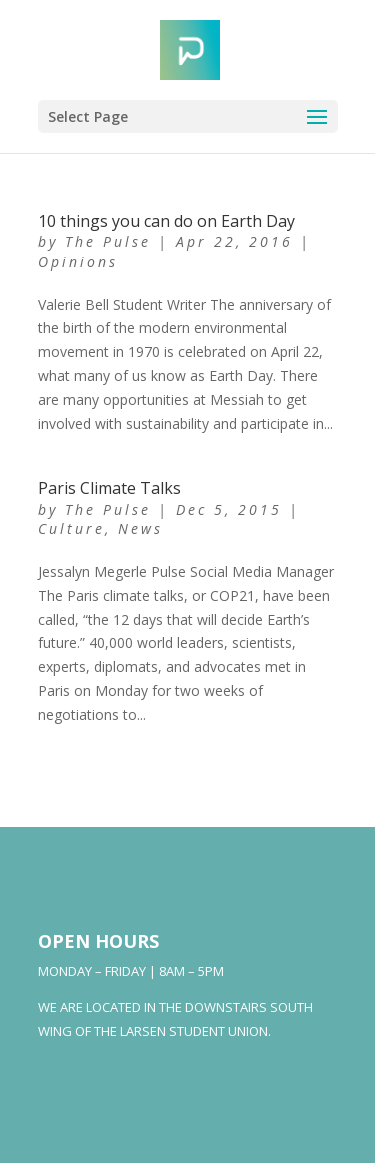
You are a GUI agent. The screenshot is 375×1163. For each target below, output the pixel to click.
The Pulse (108, 241)
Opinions (78, 261)
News (140, 528)
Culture (71, 528)
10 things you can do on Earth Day (166, 221)
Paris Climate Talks (109, 488)
